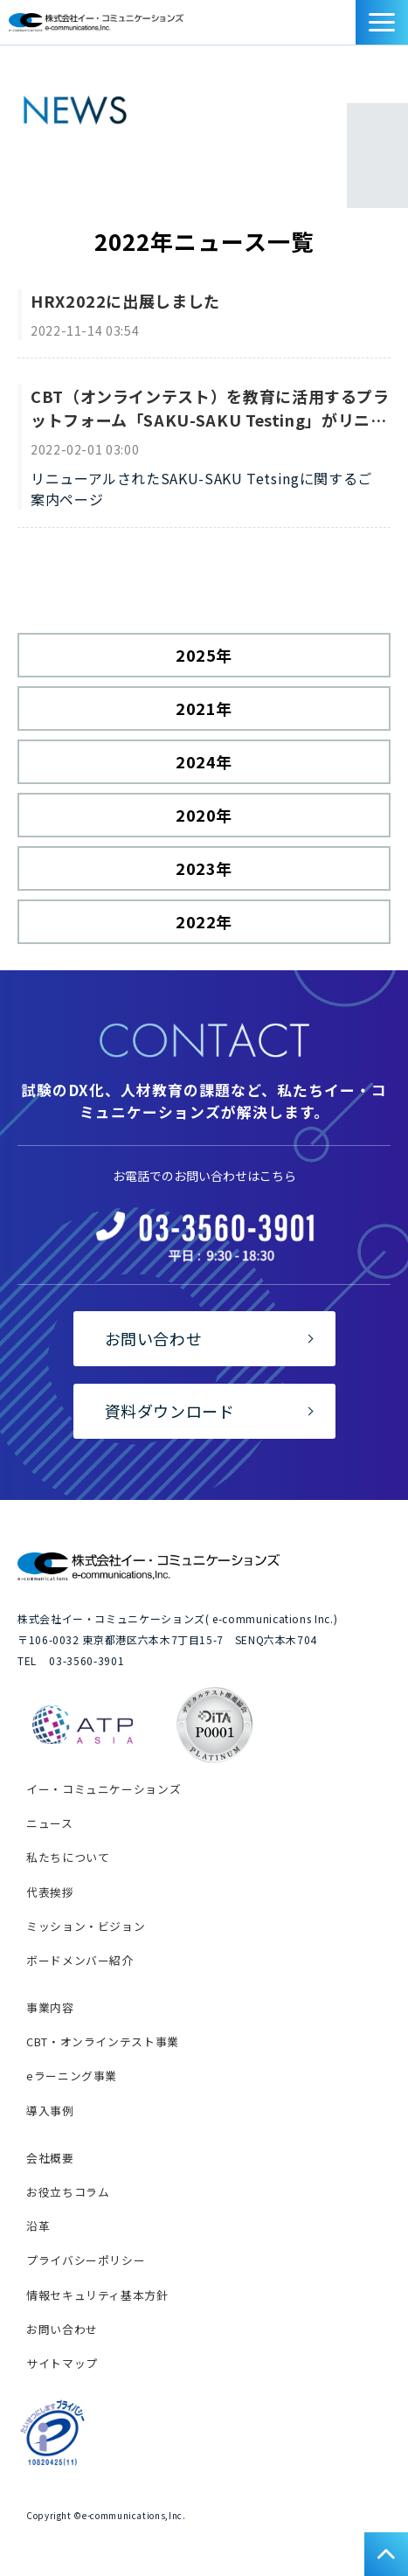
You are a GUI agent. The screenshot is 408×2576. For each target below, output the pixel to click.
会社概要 (50, 2157)
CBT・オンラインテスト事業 (102, 2041)
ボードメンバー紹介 (80, 1960)
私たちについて (67, 1857)
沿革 (38, 2226)
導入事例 (50, 2110)
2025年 (204, 654)
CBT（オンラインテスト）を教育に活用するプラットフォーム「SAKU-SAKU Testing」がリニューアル (210, 408)
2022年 (204, 921)
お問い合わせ (326, 27)
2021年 (204, 708)
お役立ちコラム (67, 2192)
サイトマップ (62, 2363)
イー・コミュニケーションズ (103, 1789)
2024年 (204, 761)
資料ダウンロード (346, 27)
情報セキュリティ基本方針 (97, 2295)
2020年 (204, 814)
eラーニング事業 (71, 2075)
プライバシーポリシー (85, 2260)
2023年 (204, 868)
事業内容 (50, 2007)
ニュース (49, 1823)
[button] (382, 22)
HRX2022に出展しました (125, 300)
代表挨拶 (50, 1892)
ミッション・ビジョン (85, 1926)
